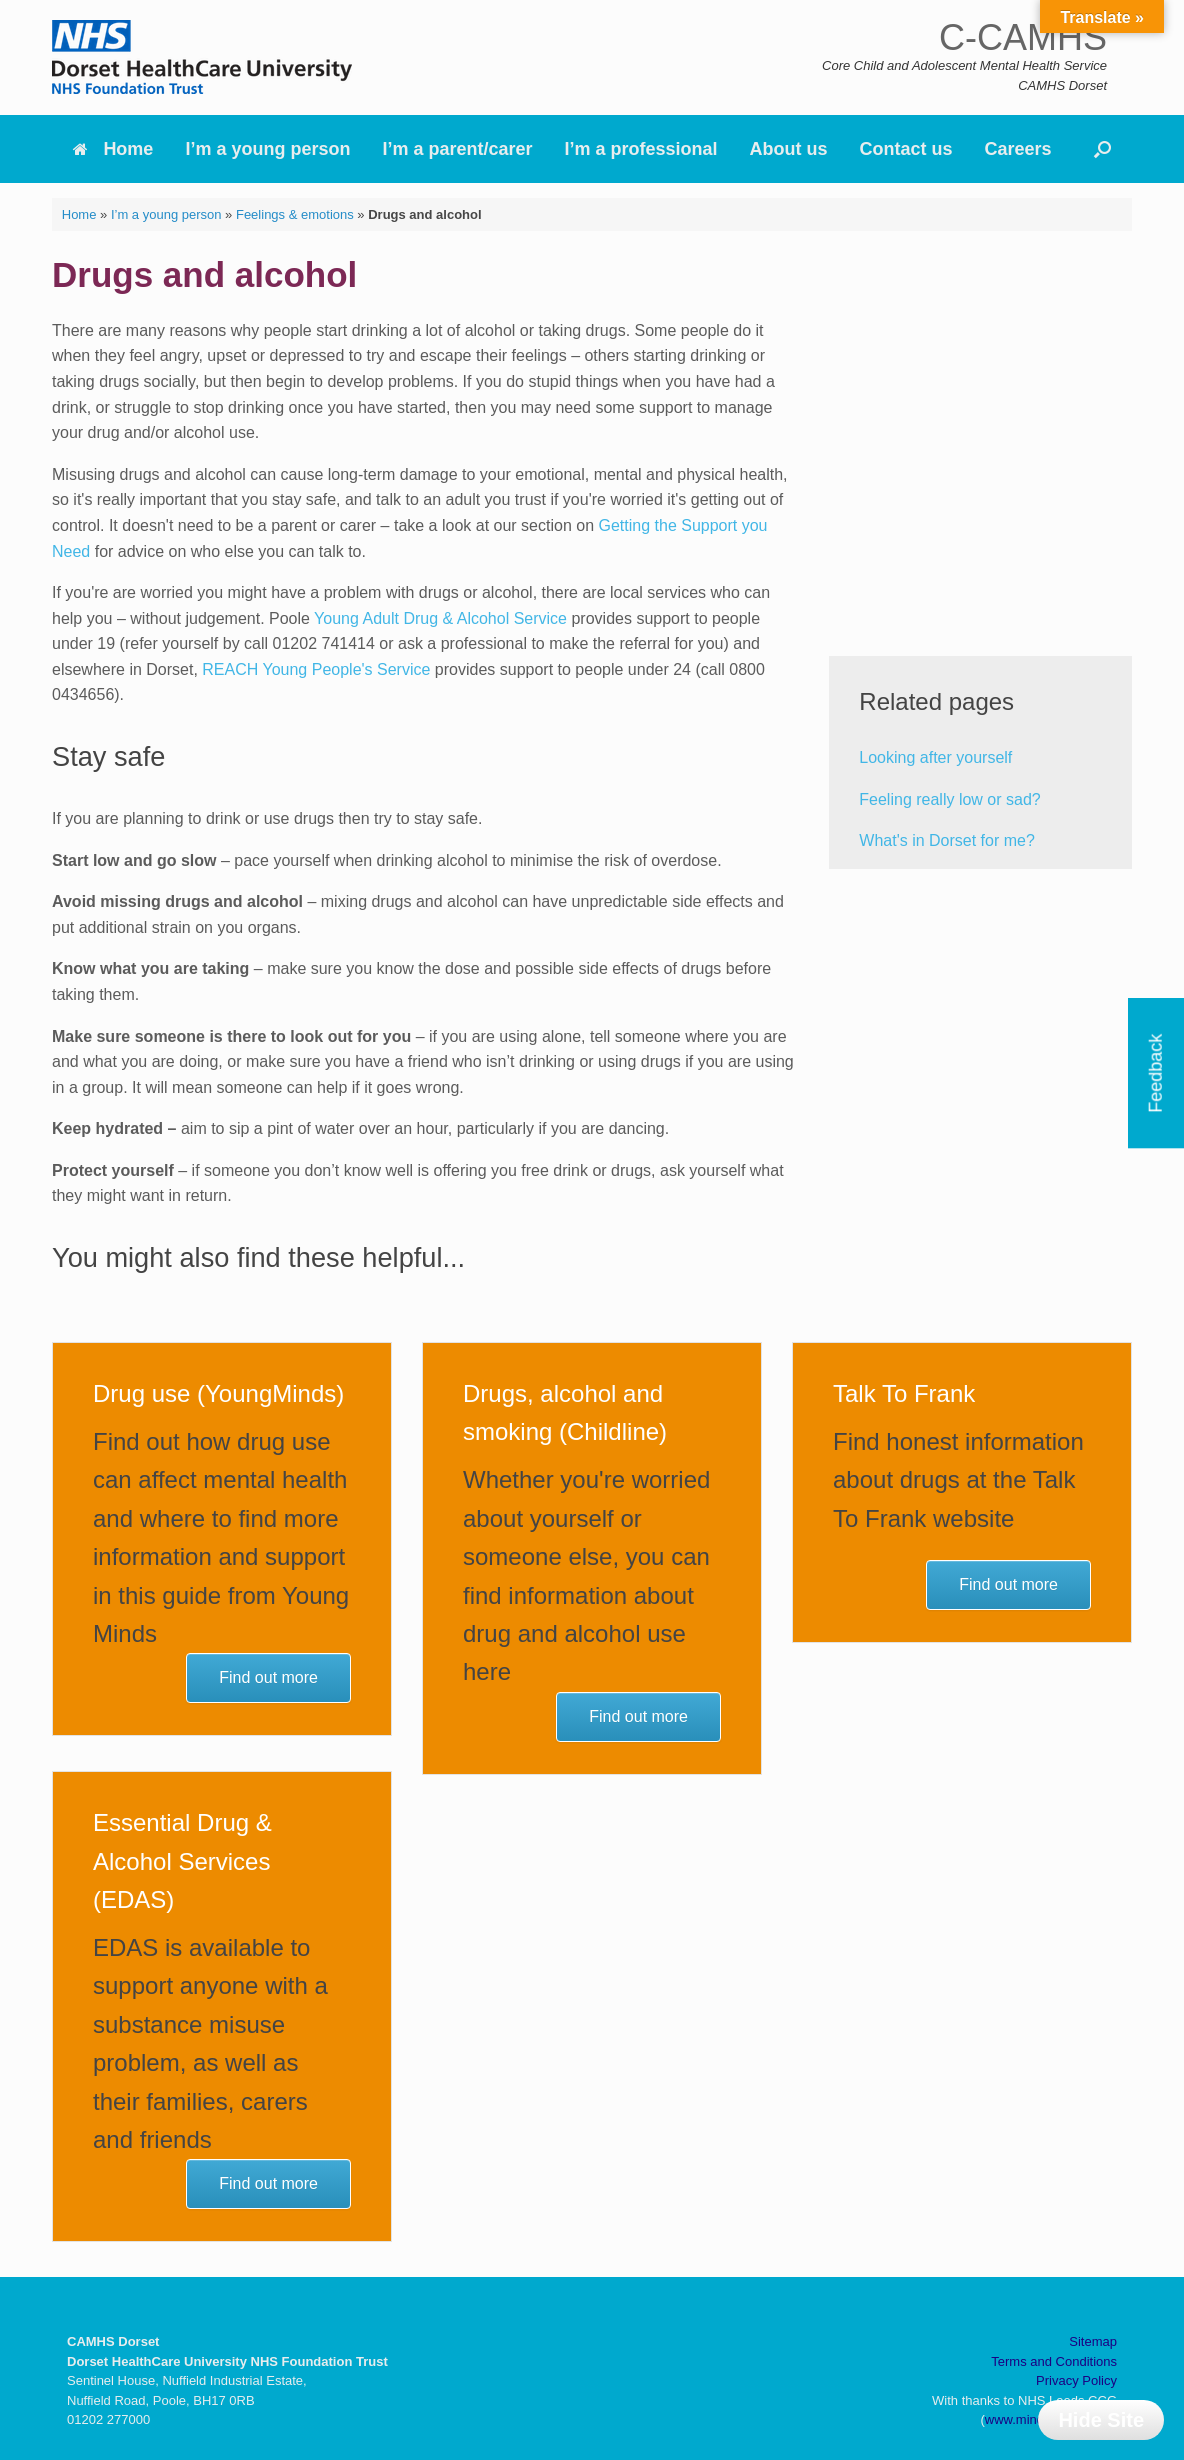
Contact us (906, 149)
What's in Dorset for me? (947, 840)
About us (789, 149)
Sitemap (1093, 2341)
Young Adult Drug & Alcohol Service (440, 618)
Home (113, 149)
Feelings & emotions (295, 214)
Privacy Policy (1076, 2380)
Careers (1018, 149)
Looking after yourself (935, 757)
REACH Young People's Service (316, 669)
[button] (1102, 149)
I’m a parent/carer (457, 149)
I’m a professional (641, 149)
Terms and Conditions (1054, 2361)
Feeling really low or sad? (949, 799)
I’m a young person (267, 149)
